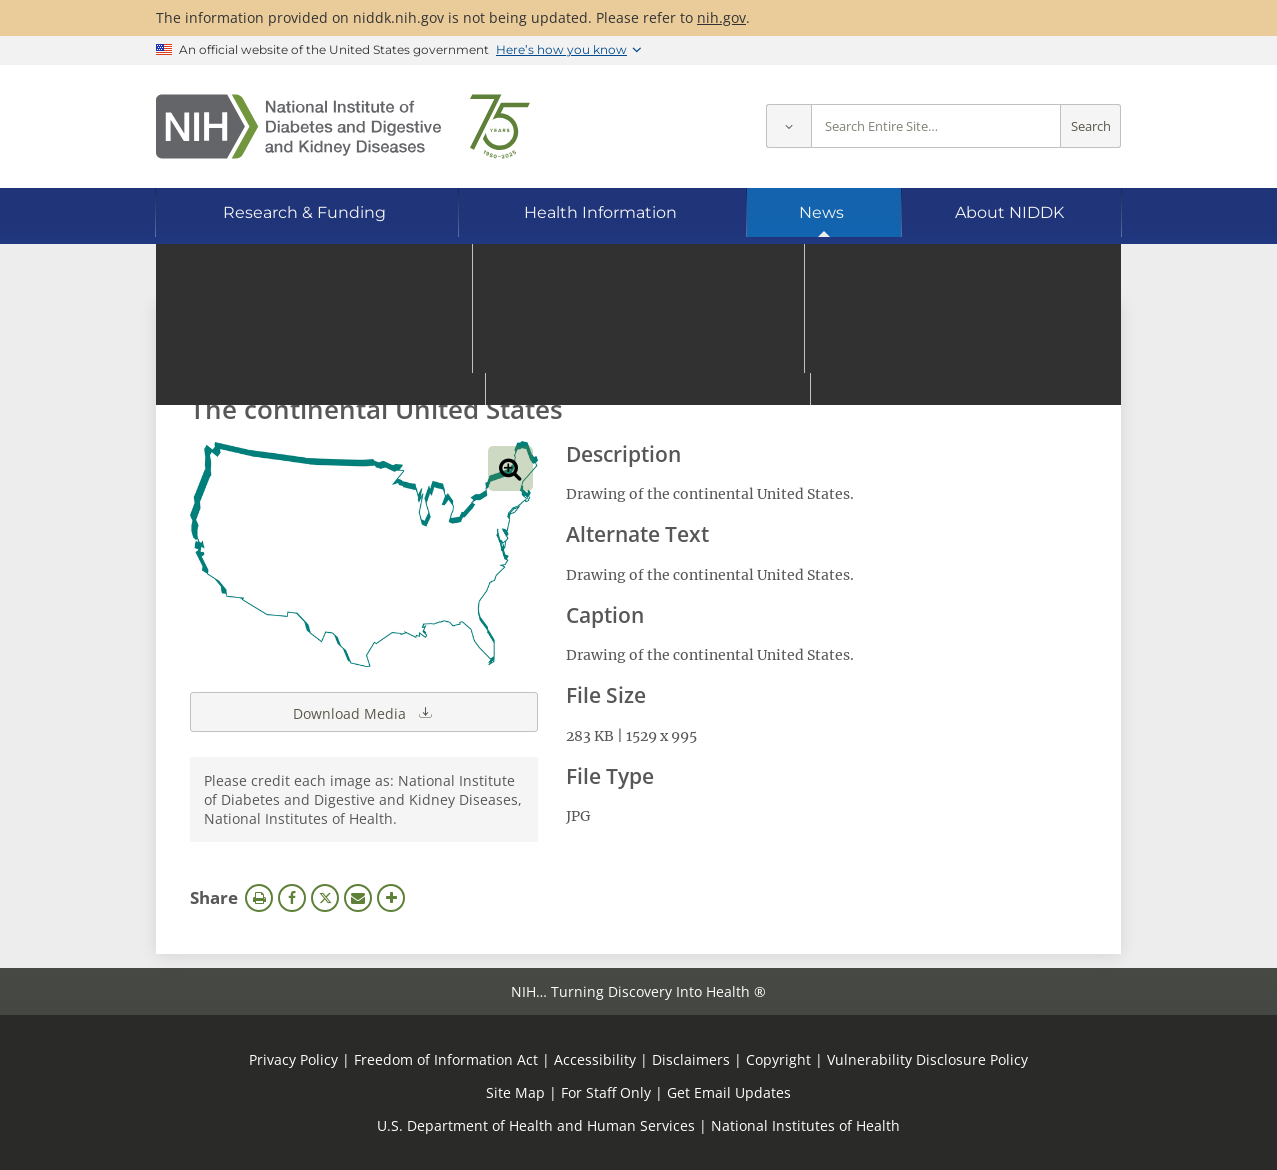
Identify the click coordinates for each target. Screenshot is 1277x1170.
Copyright (778, 1059)
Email (358, 898)
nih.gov (721, 17)
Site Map (515, 1092)
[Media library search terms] (608, 354)
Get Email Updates (729, 1092)
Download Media (364, 712)
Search (1091, 126)
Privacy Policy (293, 1059)
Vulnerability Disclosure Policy (927, 1059)
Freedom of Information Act (446, 1059)
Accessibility (595, 1059)
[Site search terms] (936, 126)
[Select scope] (788, 126)
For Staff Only (606, 1092)
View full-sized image (510, 468)
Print (259, 898)
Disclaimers (691, 1059)
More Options (391, 898)
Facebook (292, 898)
